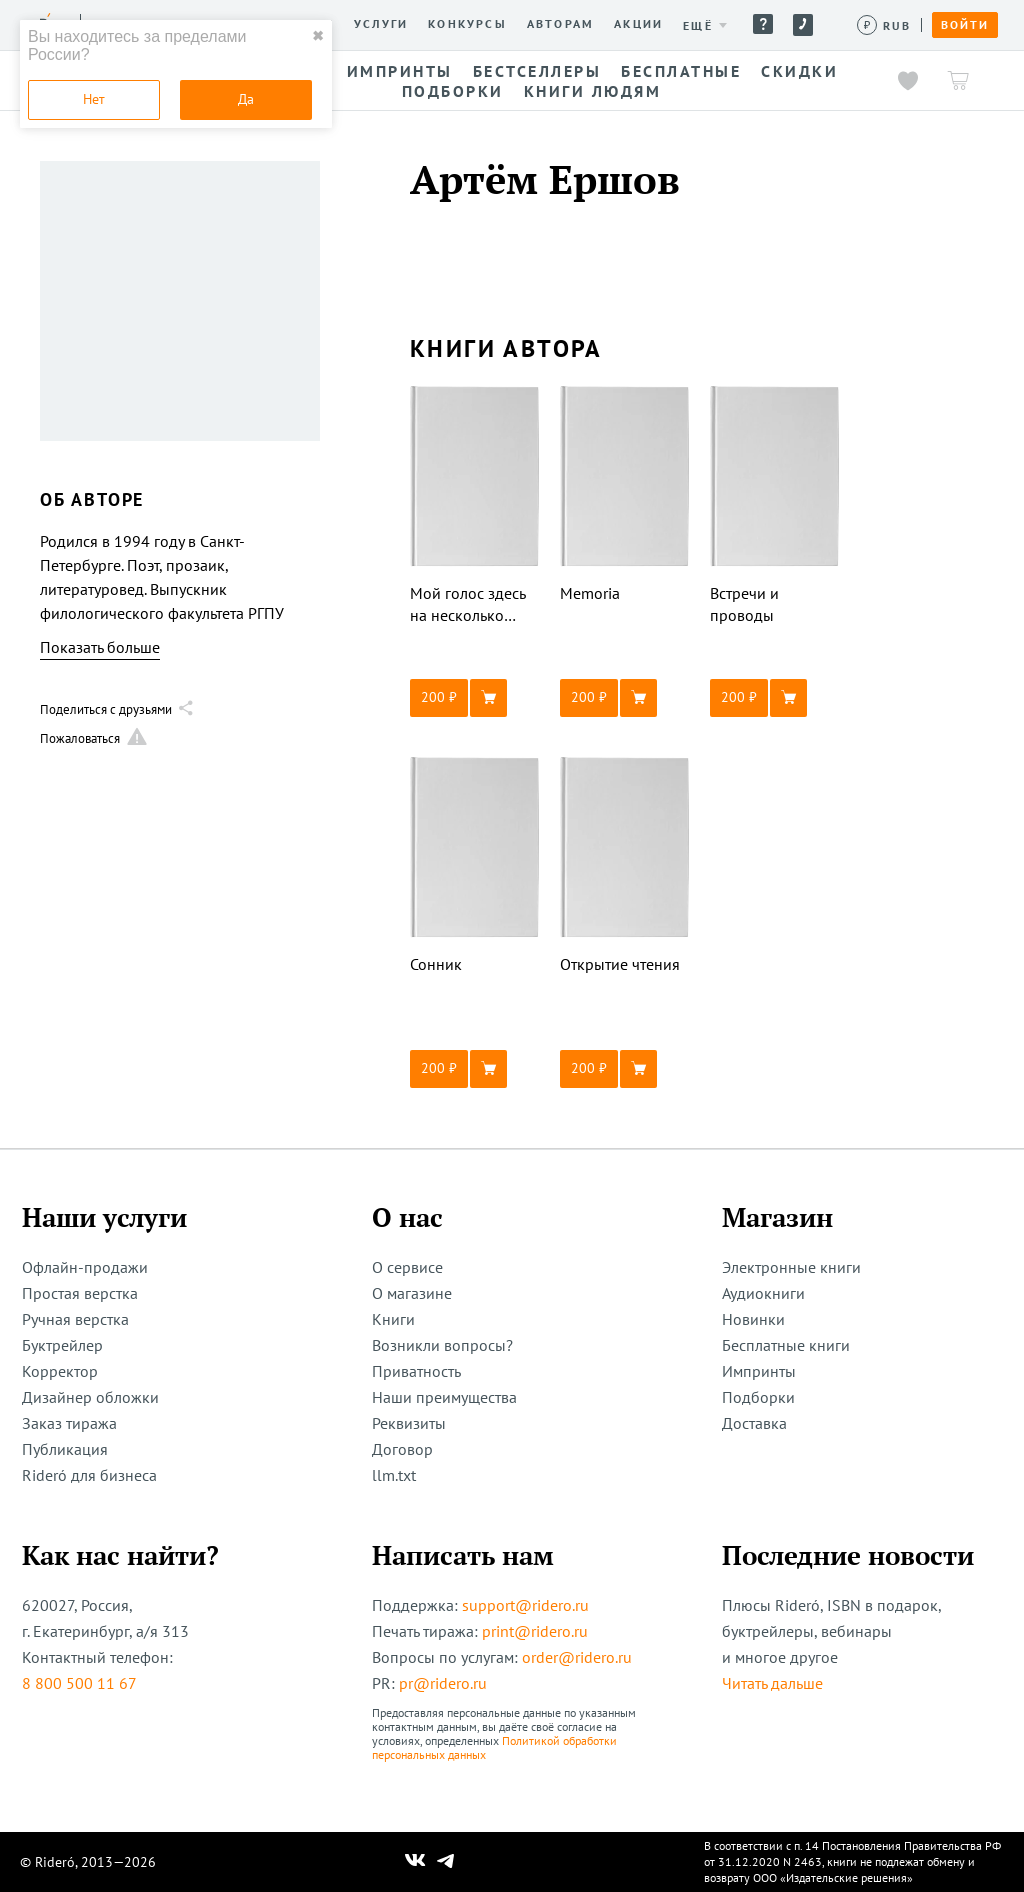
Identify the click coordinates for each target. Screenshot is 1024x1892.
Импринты (759, 1371)
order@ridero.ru (577, 1657)
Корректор (60, 1371)
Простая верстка (80, 1293)
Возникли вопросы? (442, 1345)
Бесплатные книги (786, 1345)
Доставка (754, 1423)
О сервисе (407, 1267)
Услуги (381, 24)
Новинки (753, 1319)
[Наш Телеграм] (446, 1862)
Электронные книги (791, 1267)
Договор (402, 1449)
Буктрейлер (62, 1345)
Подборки (758, 1397)
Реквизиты (409, 1423)
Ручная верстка (75, 1319)
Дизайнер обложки (90, 1397)
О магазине (412, 1293)
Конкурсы (467, 24)
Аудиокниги (763, 1293)
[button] (475, 698)
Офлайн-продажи (85, 1267)
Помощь (763, 24)
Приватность (416, 1371)
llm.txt (394, 1475)
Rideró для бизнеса (89, 1475)
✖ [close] (318, 36)
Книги (393, 1319)
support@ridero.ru (525, 1605)
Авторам (560, 24)
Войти (965, 25)
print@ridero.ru (535, 1631)
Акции (638, 24)
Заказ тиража (69, 1423)
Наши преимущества (444, 1397)
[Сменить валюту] (884, 25)
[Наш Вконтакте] (415, 1862)
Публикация (65, 1449)
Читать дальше (772, 1683)
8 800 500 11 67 (79, 1683)
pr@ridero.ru (443, 1683)
